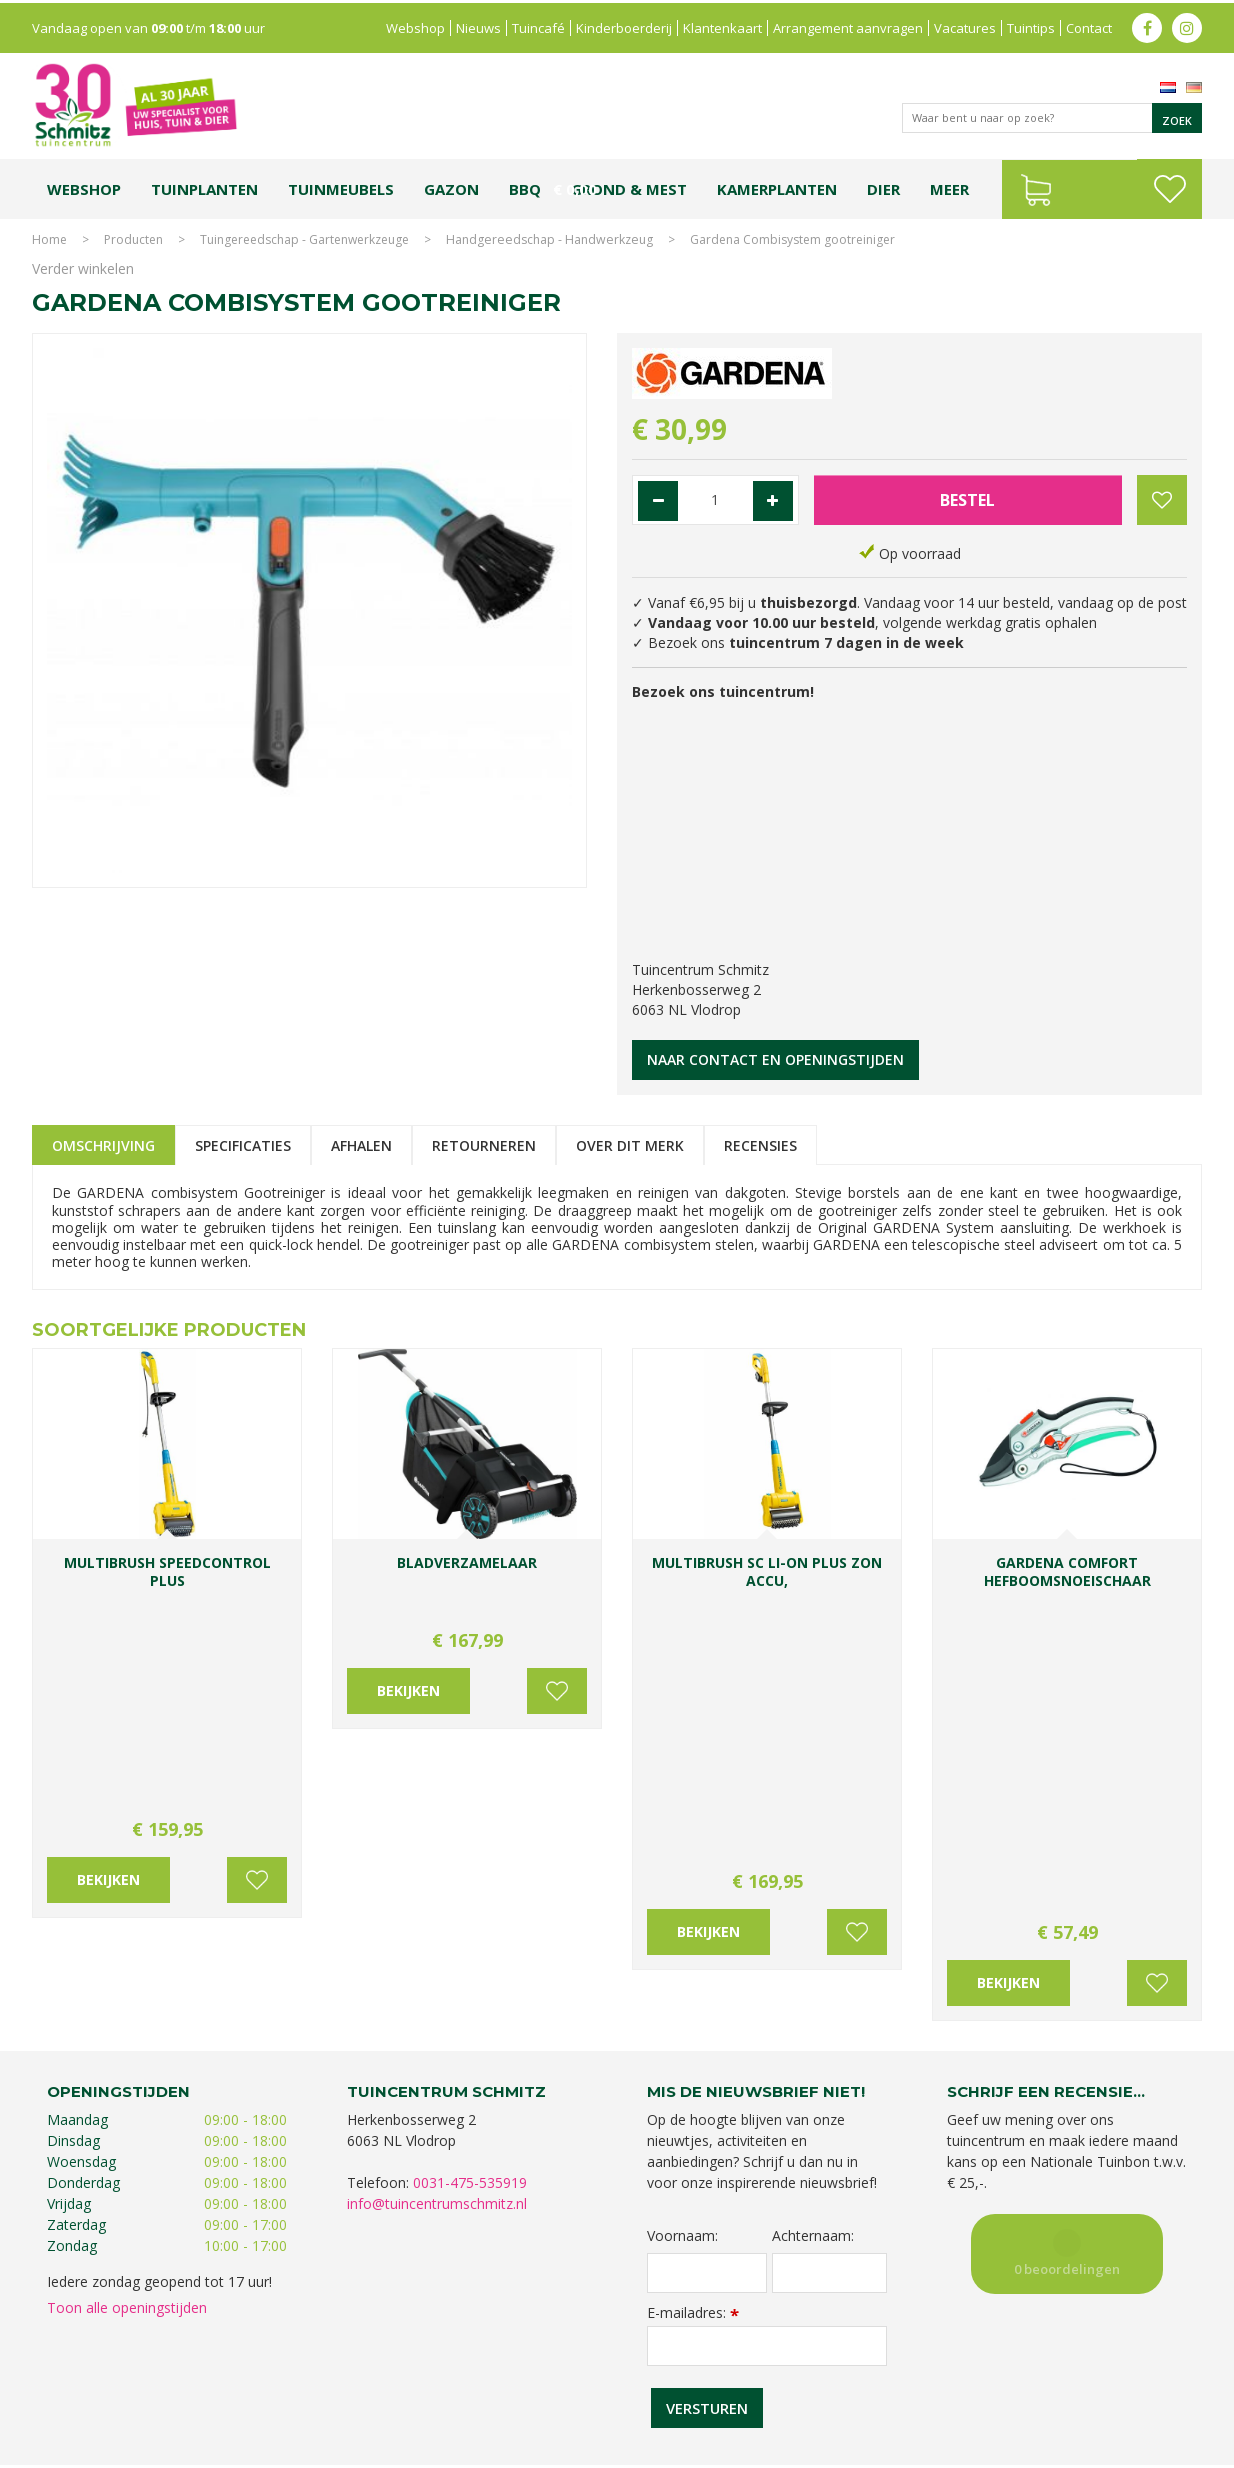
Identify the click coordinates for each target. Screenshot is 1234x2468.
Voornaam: (682, 1910)
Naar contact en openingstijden (775, 1059)
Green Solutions (1018, 2447)
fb (1147, 25)
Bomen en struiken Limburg (508, 2375)
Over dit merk (630, 1145)
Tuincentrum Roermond (867, 2395)
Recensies (760, 1145)
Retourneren (484, 1145)
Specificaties (243, 1145)
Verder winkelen (83, 268)
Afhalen (361, 1145)
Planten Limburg (377, 2375)
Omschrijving (103, 1145)
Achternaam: (813, 1910)
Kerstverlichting (1135, 2375)
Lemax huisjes (334, 2395)
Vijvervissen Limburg (439, 2395)
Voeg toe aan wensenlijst (257, 1657)
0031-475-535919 (470, 1856)
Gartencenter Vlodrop (906, 2375)
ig (1187, 25)
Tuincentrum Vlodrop (776, 2375)
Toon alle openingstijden (127, 1981)
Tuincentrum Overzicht (1138, 2447)
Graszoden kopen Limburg (580, 2395)
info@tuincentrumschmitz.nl (437, 1877)
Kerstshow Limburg (1030, 2375)
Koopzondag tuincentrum (251, 2375)
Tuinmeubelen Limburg (727, 2395)
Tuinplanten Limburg (651, 2375)
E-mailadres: (693, 1986)
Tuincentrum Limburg (112, 2375)
